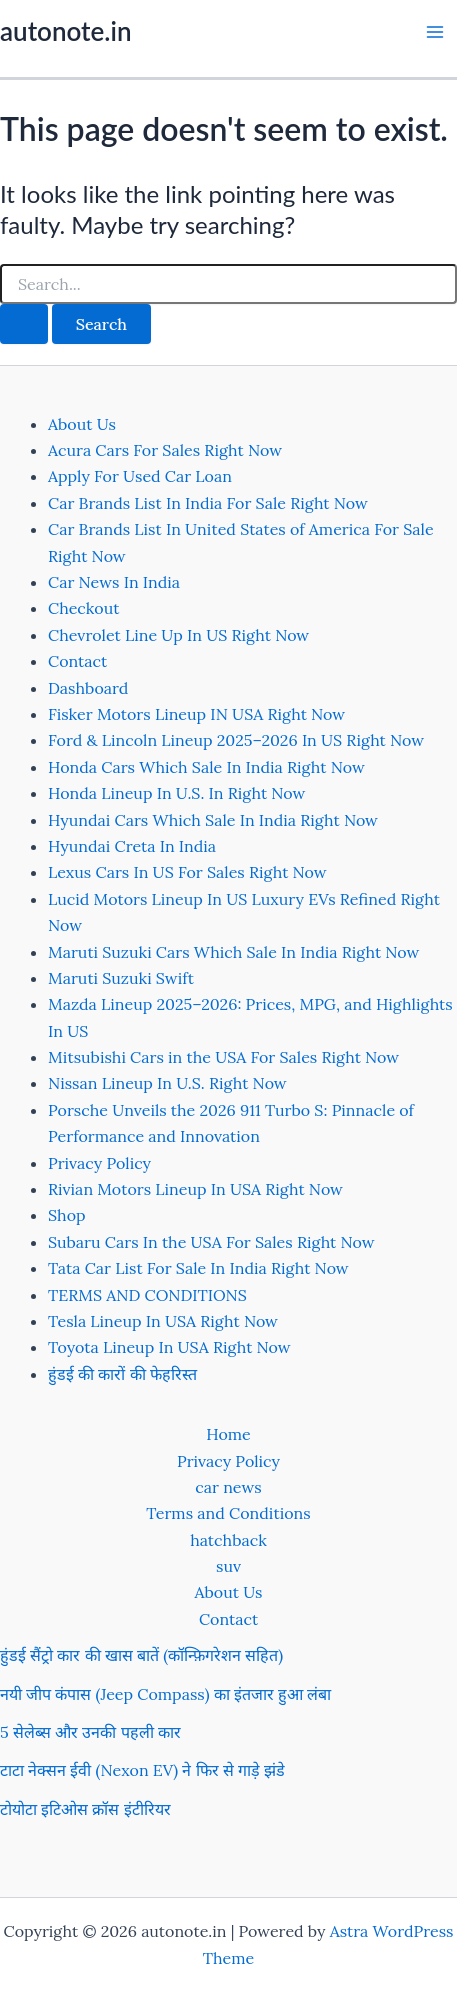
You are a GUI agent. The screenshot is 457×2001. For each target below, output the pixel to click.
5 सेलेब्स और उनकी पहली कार (90, 1732)
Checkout (83, 608)
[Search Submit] (24, 324)
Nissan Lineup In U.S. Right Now (167, 1083)
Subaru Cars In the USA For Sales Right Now (211, 1242)
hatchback (228, 1540)
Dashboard (88, 688)
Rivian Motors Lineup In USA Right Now (195, 1189)
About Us (82, 424)
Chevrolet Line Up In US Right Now (178, 635)
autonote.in (65, 31)
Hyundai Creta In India (132, 846)
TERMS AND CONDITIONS (147, 1295)
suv (228, 1566)
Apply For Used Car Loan (140, 476)
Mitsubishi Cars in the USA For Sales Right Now (223, 1057)
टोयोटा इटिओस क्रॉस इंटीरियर (85, 1809)
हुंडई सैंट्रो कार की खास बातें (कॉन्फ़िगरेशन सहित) (141, 1655)
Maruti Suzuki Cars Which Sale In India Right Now (233, 952)
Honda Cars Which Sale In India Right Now (206, 767)
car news (228, 1487)
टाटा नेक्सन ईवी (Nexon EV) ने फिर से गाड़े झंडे (142, 1770)
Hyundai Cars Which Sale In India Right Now (213, 820)
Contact (77, 661)
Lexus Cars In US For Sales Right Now (187, 872)
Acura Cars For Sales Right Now (165, 450)
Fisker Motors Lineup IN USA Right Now (196, 714)
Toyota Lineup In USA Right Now (169, 1347)
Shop (67, 1215)
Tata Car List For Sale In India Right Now (198, 1268)
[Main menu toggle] (435, 32)
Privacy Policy (99, 1163)
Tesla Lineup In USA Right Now (163, 1321)
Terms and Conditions (228, 1513)
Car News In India (114, 582)
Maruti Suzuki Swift (121, 978)
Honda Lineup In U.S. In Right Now (176, 793)
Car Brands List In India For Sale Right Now (208, 503)
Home (228, 1434)
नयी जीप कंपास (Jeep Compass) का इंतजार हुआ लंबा (165, 1694)
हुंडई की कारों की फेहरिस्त (122, 1374)
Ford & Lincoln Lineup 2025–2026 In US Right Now (236, 740)
